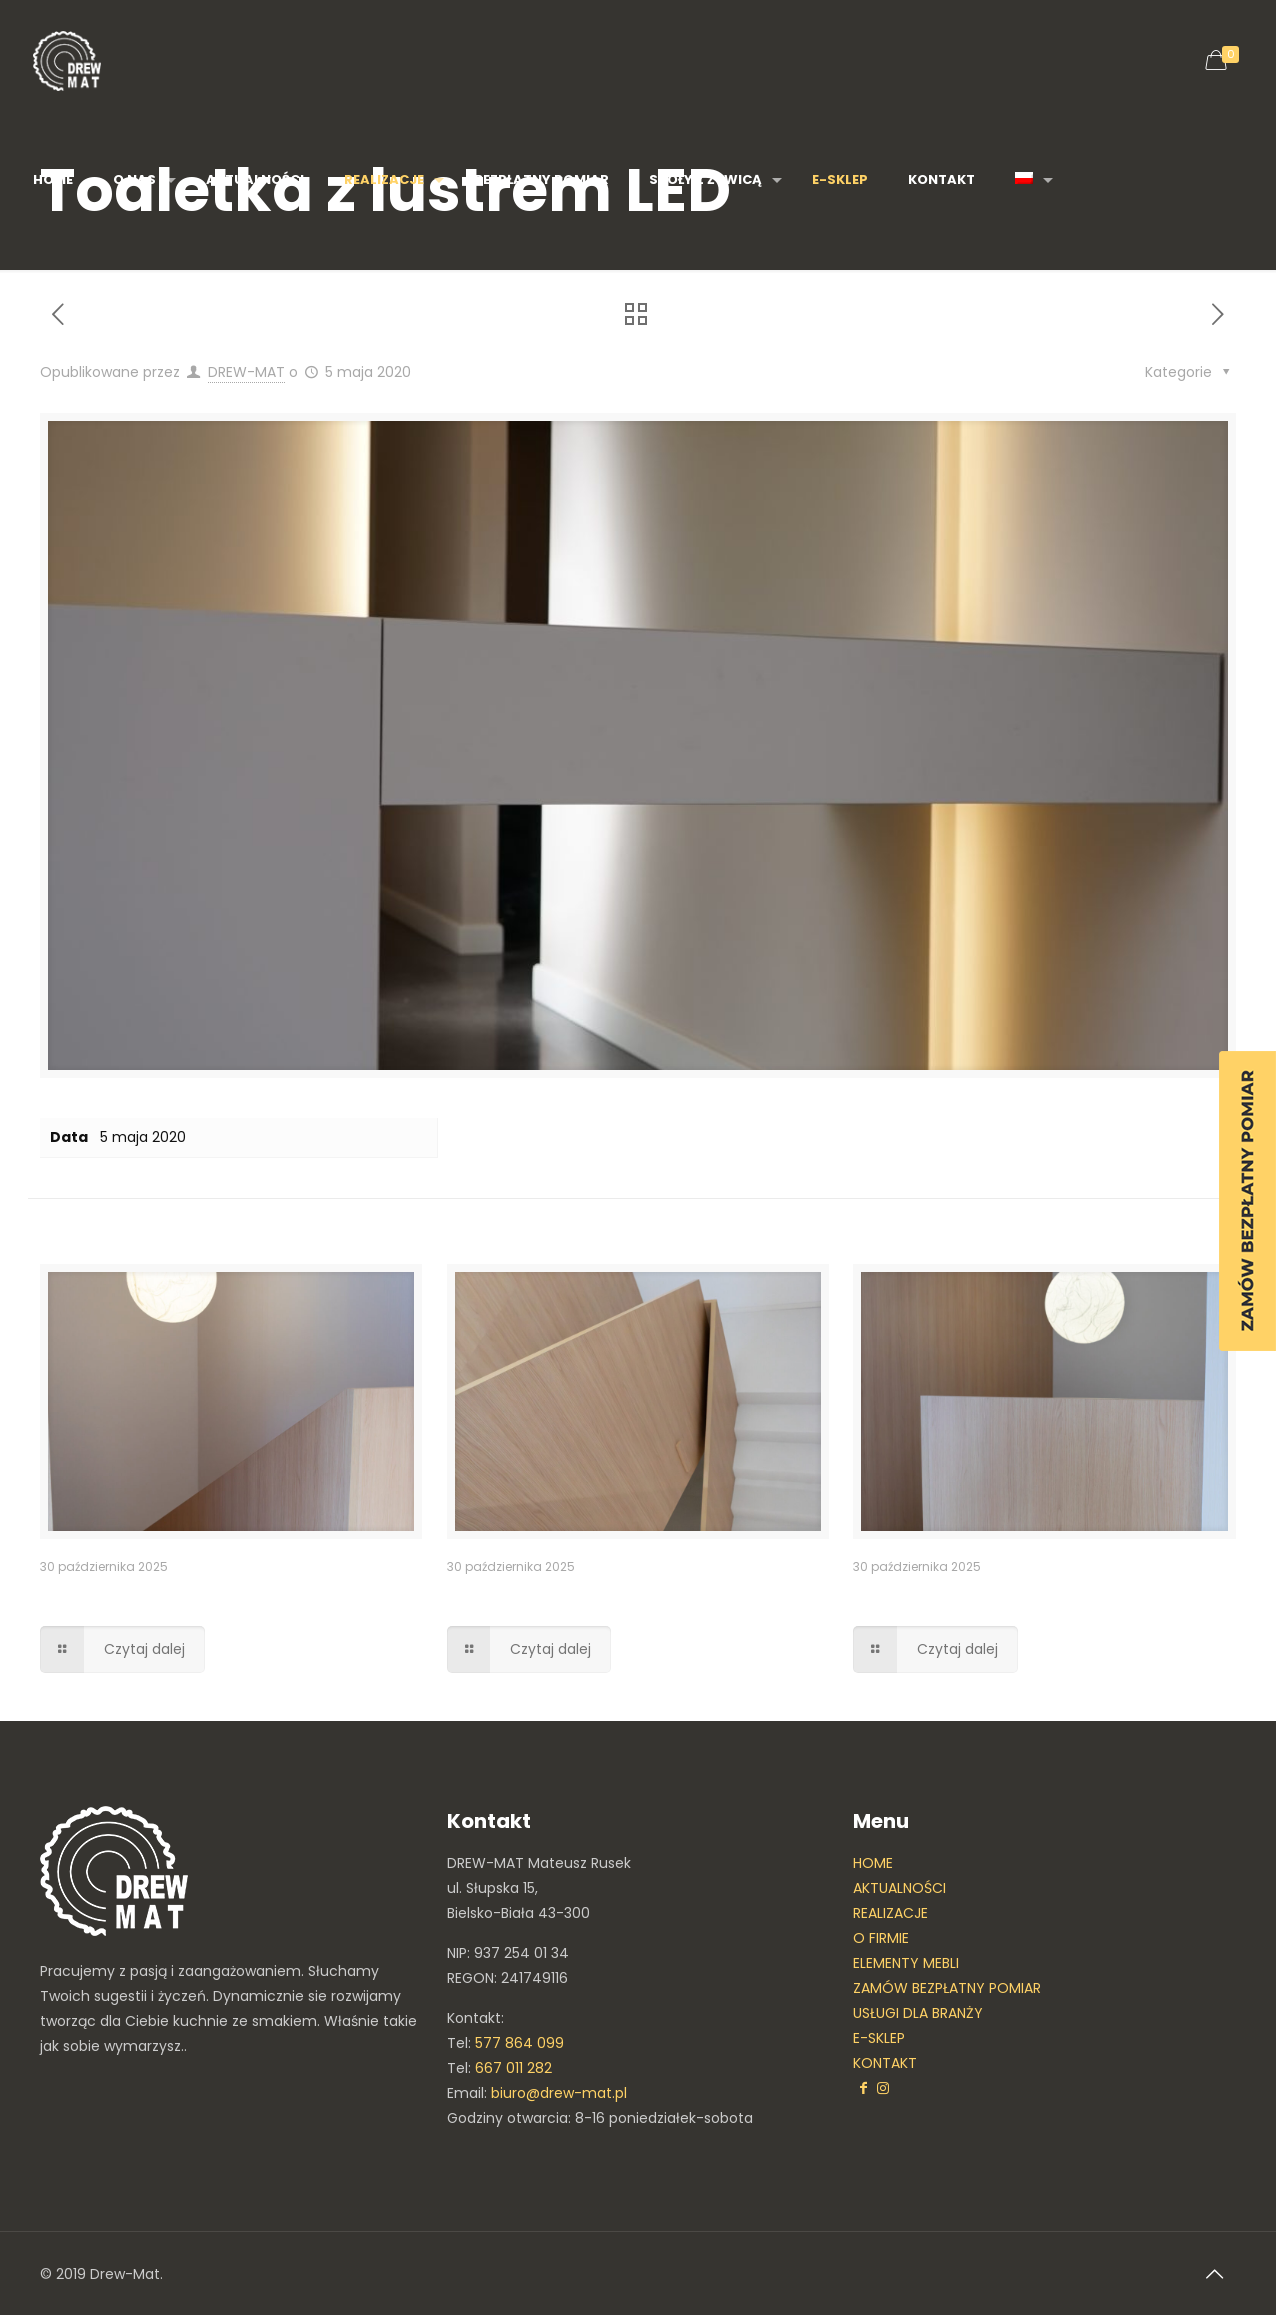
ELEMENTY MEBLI (906, 1963)
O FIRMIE (881, 1938)
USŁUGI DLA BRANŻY (918, 2013)
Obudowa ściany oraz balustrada (1027, 1596)
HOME (873, 1863)
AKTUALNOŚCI (899, 1888)
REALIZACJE (890, 1913)
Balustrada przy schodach (178, 1596)
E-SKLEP (879, 2038)
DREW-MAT (246, 372)
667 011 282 (513, 2068)
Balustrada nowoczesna (572, 1596)
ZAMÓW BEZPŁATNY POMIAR (947, 1988)
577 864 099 (519, 2043)
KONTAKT (885, 2063)
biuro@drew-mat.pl (559, 2093)
